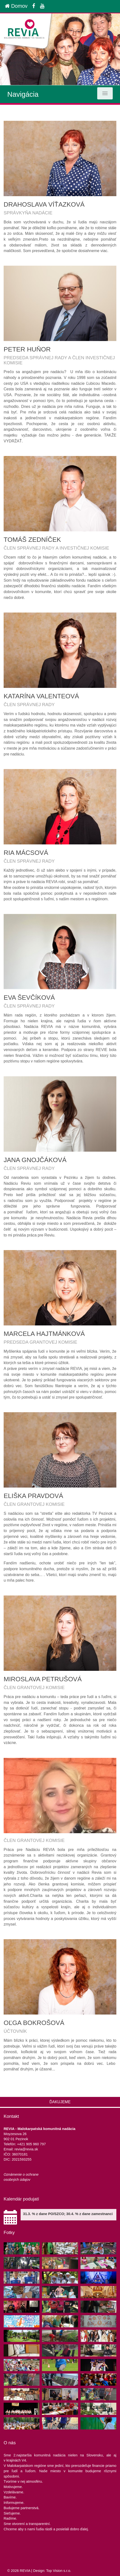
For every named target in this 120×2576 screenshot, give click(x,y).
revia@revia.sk (26, 2149)
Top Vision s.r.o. (58, 2571)
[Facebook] (34, 6)
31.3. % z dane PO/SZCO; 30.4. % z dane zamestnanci (68, 2214)
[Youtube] (42, 6)
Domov (16, 6)
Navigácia (23, 94)
